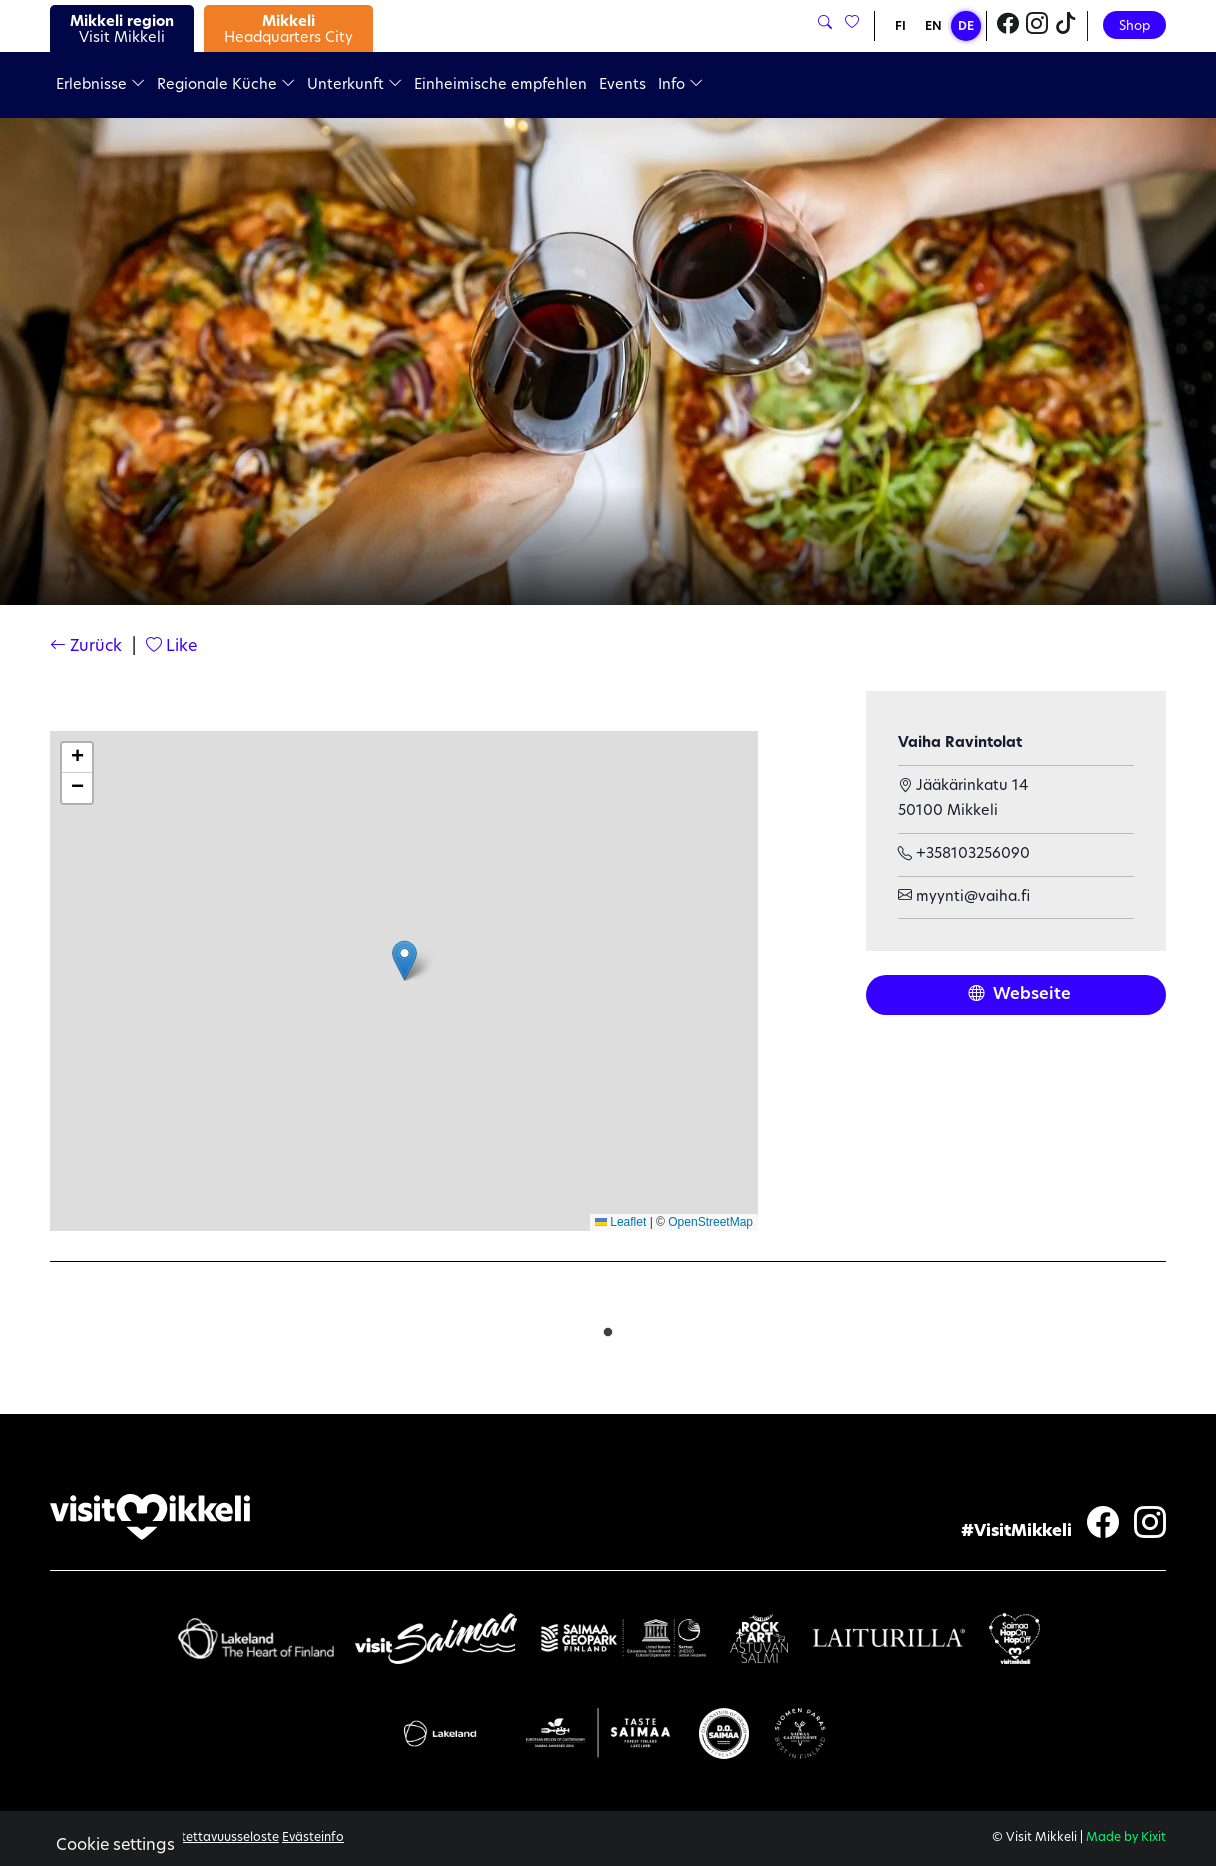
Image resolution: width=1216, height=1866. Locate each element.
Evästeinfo (313, 1838)
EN (933, 27)
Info (680, 85)
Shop (1134, 26)
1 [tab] (608, 1328)
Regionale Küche (226, 85)
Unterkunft (354, 85)
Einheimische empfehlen (500, 85)
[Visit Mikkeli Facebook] (1008, 26)
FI (900, 27)
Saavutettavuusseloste (212, 1838)
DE (966, 27)
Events (622, 85)
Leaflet (620, 1222)
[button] (404, 960)
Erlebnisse (100, 85)
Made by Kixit (1126, 1838)
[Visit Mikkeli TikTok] (1066, 26)
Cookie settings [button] (115, 1846)
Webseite (1019, 995)
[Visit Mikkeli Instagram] (1037, 26)
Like (171, 647)
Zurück (86, 647)
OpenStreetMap (710, 1222)
